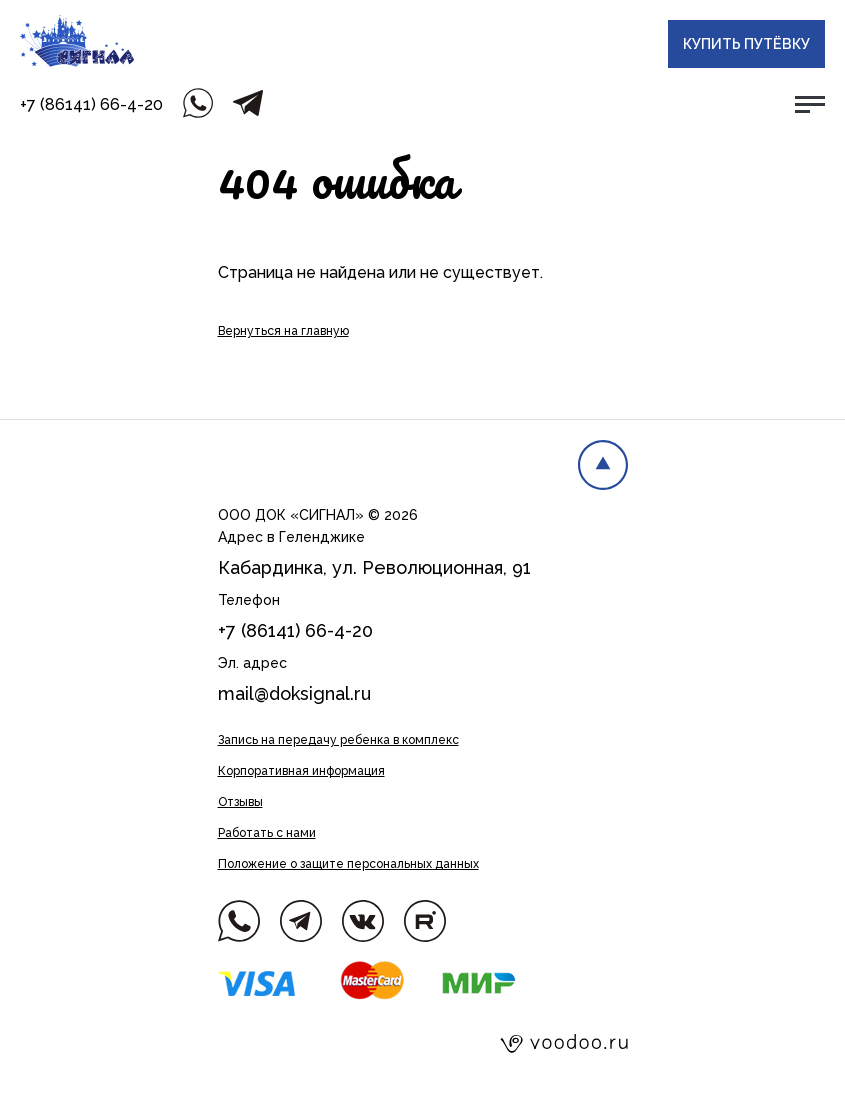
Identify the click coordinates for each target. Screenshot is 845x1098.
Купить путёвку (746, 44)
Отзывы (240, 802)
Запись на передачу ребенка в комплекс (338, 740)
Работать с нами (267, 833)
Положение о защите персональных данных (348, 864)
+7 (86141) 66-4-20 (91, 104)
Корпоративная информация (301, 771)
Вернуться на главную (283, 331)
